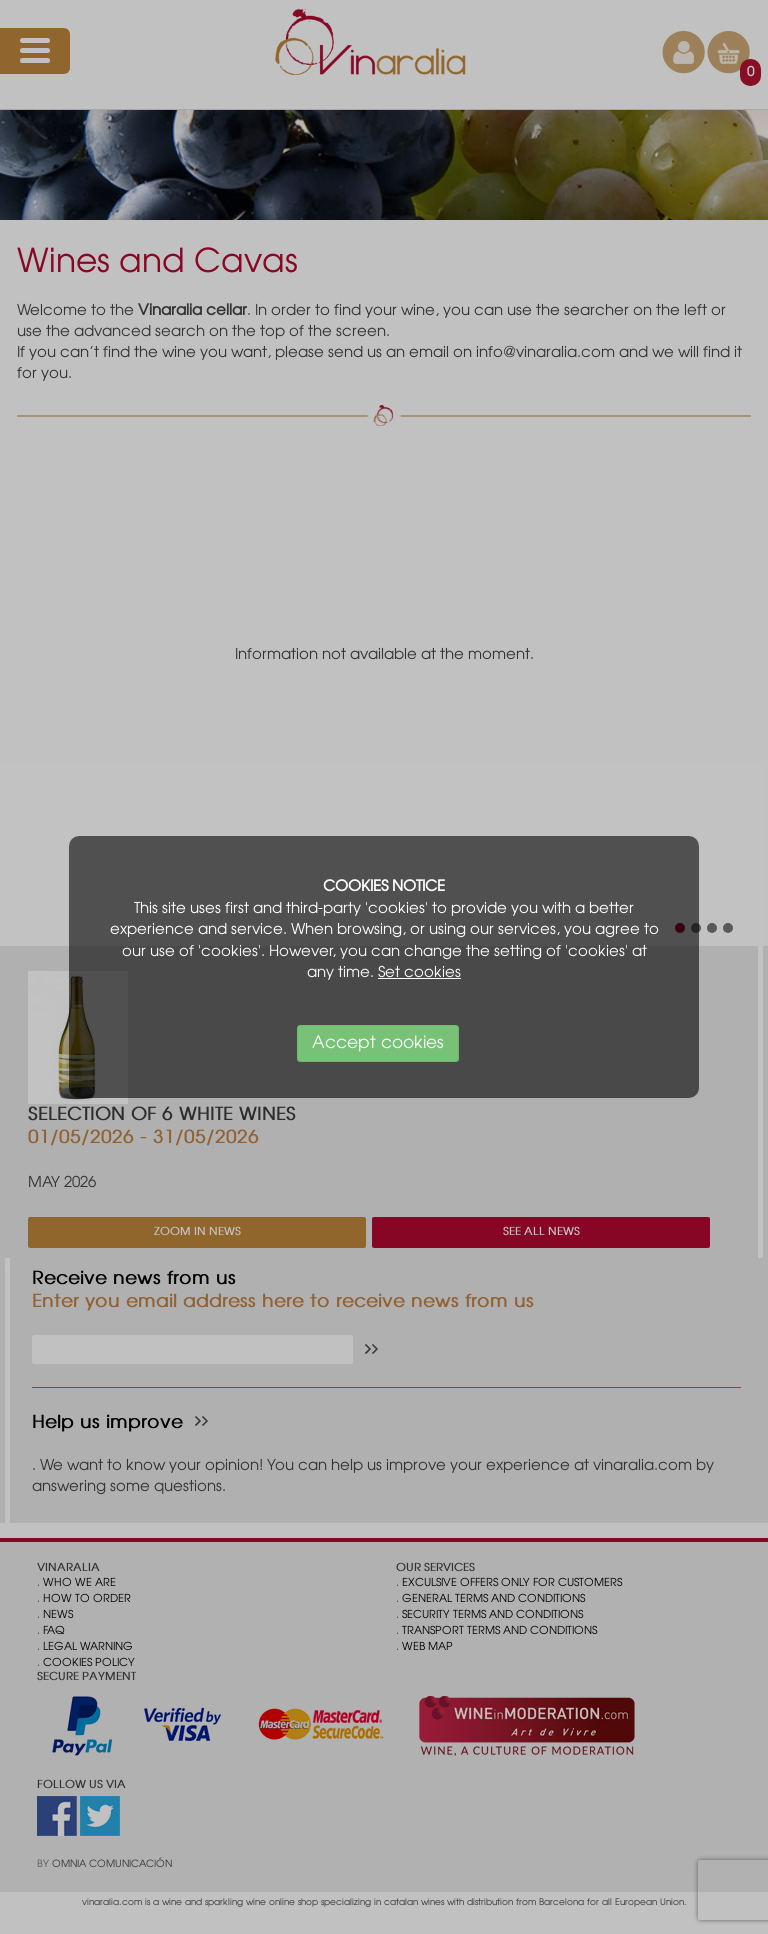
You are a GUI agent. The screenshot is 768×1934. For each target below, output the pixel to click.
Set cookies (419, 973)
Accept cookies (378, 1043)
